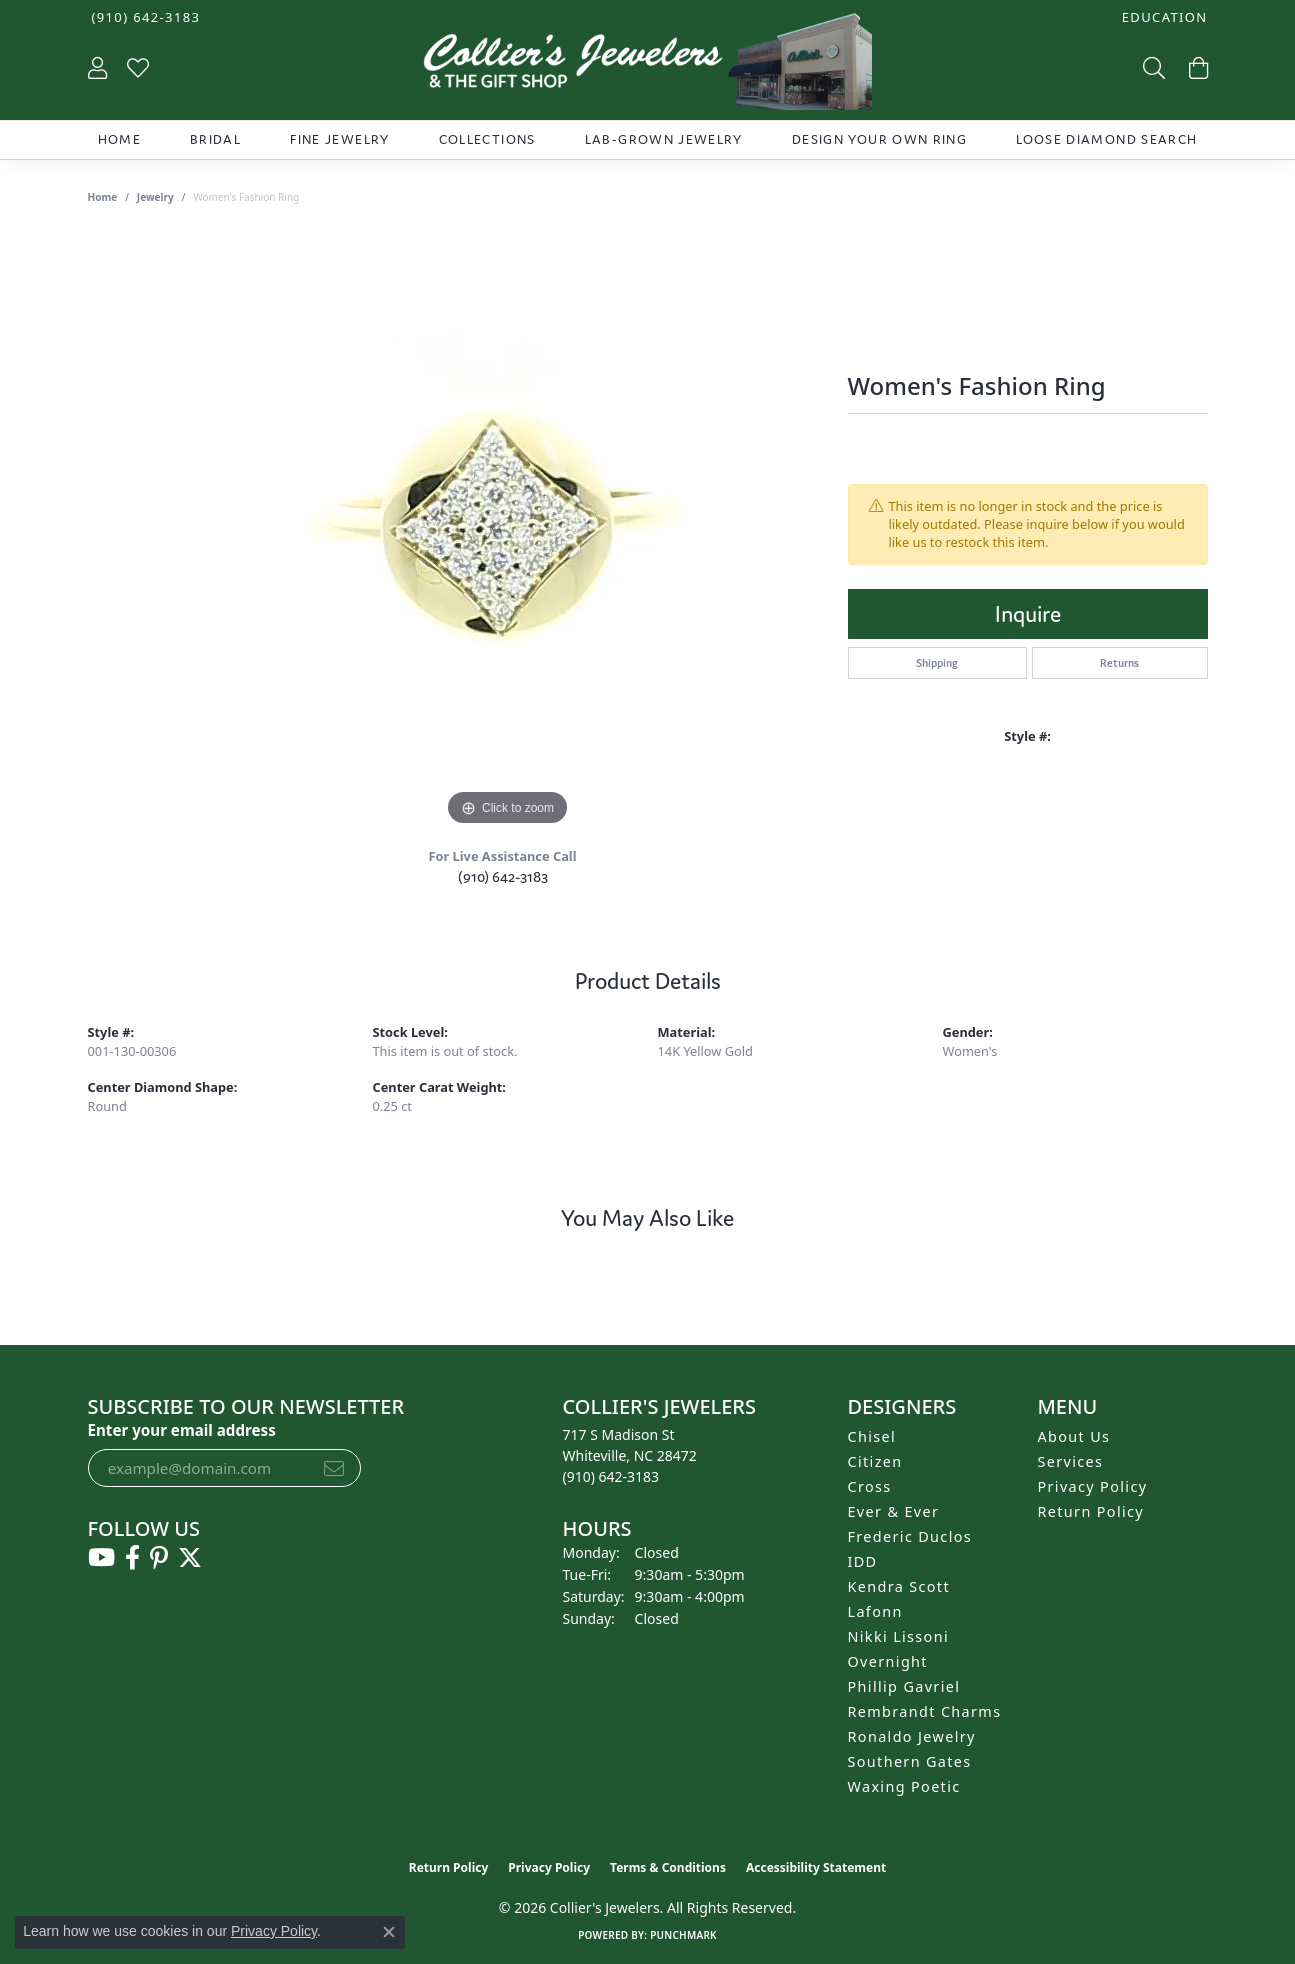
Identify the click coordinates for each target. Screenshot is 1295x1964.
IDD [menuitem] (863, 1561)
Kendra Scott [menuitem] (899, 1586)
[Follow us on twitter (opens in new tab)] (190, 1558)
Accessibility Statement (816, 1867)
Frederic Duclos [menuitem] (910, 1536)
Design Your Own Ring (879, 139)
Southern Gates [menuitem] (910, 1761)
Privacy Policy (1093, 1486)
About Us (1074, 1436)
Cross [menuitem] (870, 1486)
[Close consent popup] (389, 1932)
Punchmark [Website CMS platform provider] (683, 1935)
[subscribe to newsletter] (334, 1468)
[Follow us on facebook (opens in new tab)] (132, 1558)
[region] (508, 531)
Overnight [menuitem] (888, 1661)
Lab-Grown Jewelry (664, 139)
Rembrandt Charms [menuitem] (925, 1711)
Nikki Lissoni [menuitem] (899, 1636)
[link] (144, 17)
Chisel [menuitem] (872, 1436)
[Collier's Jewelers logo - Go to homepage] (647, 66)
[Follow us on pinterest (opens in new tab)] (159, 1558)
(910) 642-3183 (503, 876)
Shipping (937, 663)
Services (1071, 1461)
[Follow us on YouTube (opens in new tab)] (101, 1558)
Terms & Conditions (668, 1867)
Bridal (215, 139)
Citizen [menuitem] (875, 1461)
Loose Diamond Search (1106, 139)
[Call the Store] (611, 1476)
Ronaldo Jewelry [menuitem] (912, 1736)
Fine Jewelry (339, 139)
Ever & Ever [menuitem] (894, 1511)
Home (119, 139)
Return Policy (1091, 1511)
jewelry (155, 197)
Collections (487, 139)
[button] (1163, 17)
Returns (1119, 663)
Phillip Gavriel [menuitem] (904, 1686)
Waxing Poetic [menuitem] (904, 1786)
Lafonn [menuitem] (875, 1611)
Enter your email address (182, 1430)
